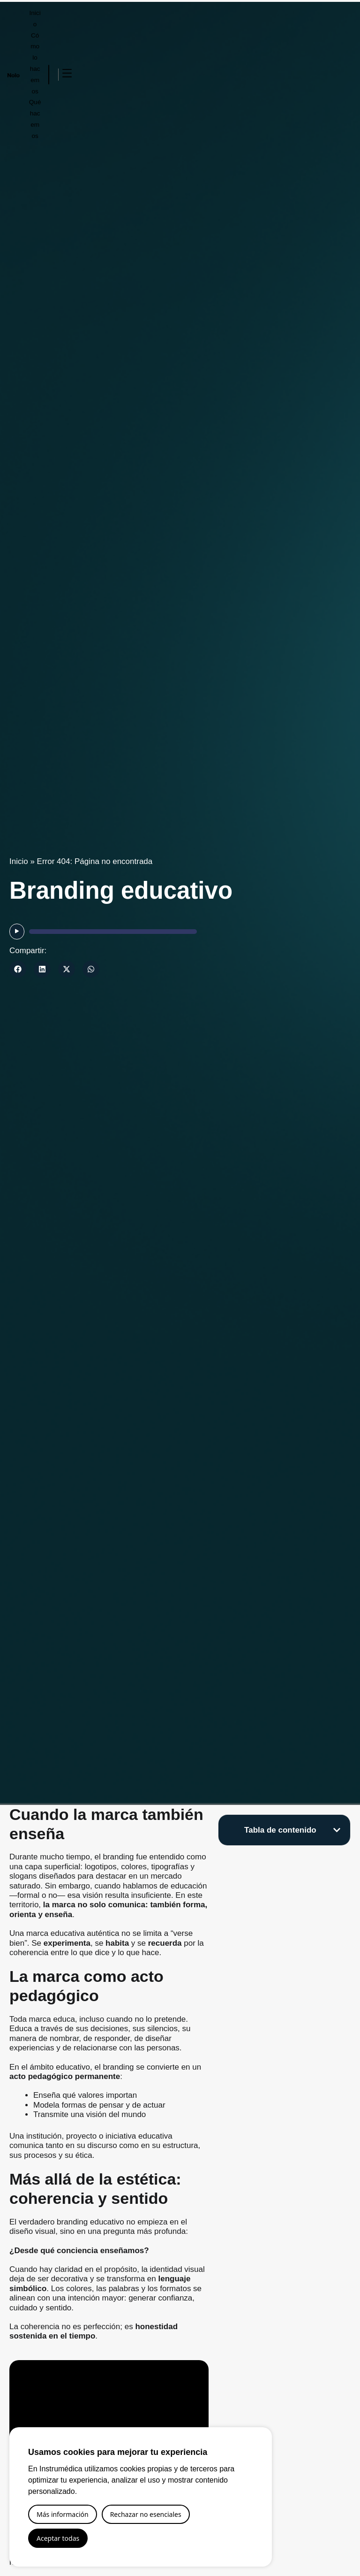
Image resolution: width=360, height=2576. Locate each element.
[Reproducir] (16, 932)
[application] (103, 932)
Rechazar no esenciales (145, 2514)
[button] (17, 969)
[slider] (113, 931)
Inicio (18, 861)
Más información (63, 2514)
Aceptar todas (58, 2538)
